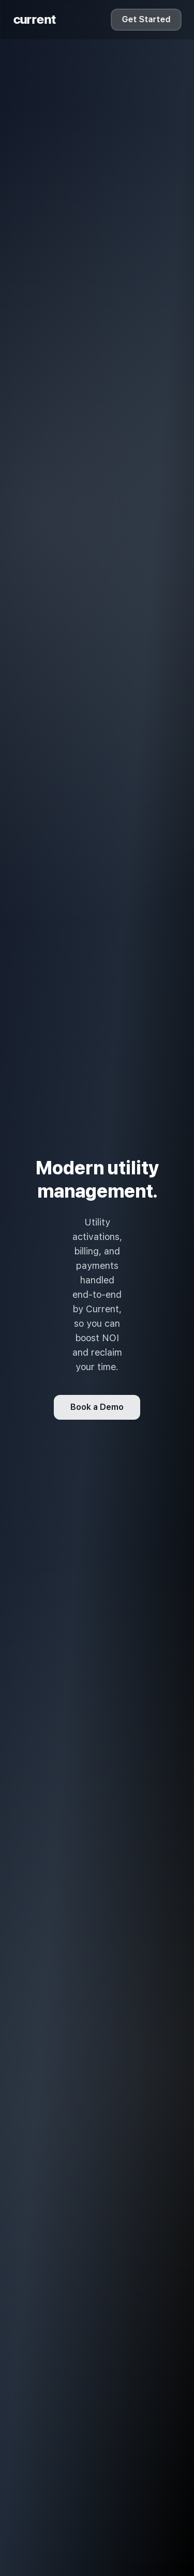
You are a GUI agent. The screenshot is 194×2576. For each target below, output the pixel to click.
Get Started (146, 19)
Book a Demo (97, 1407)
